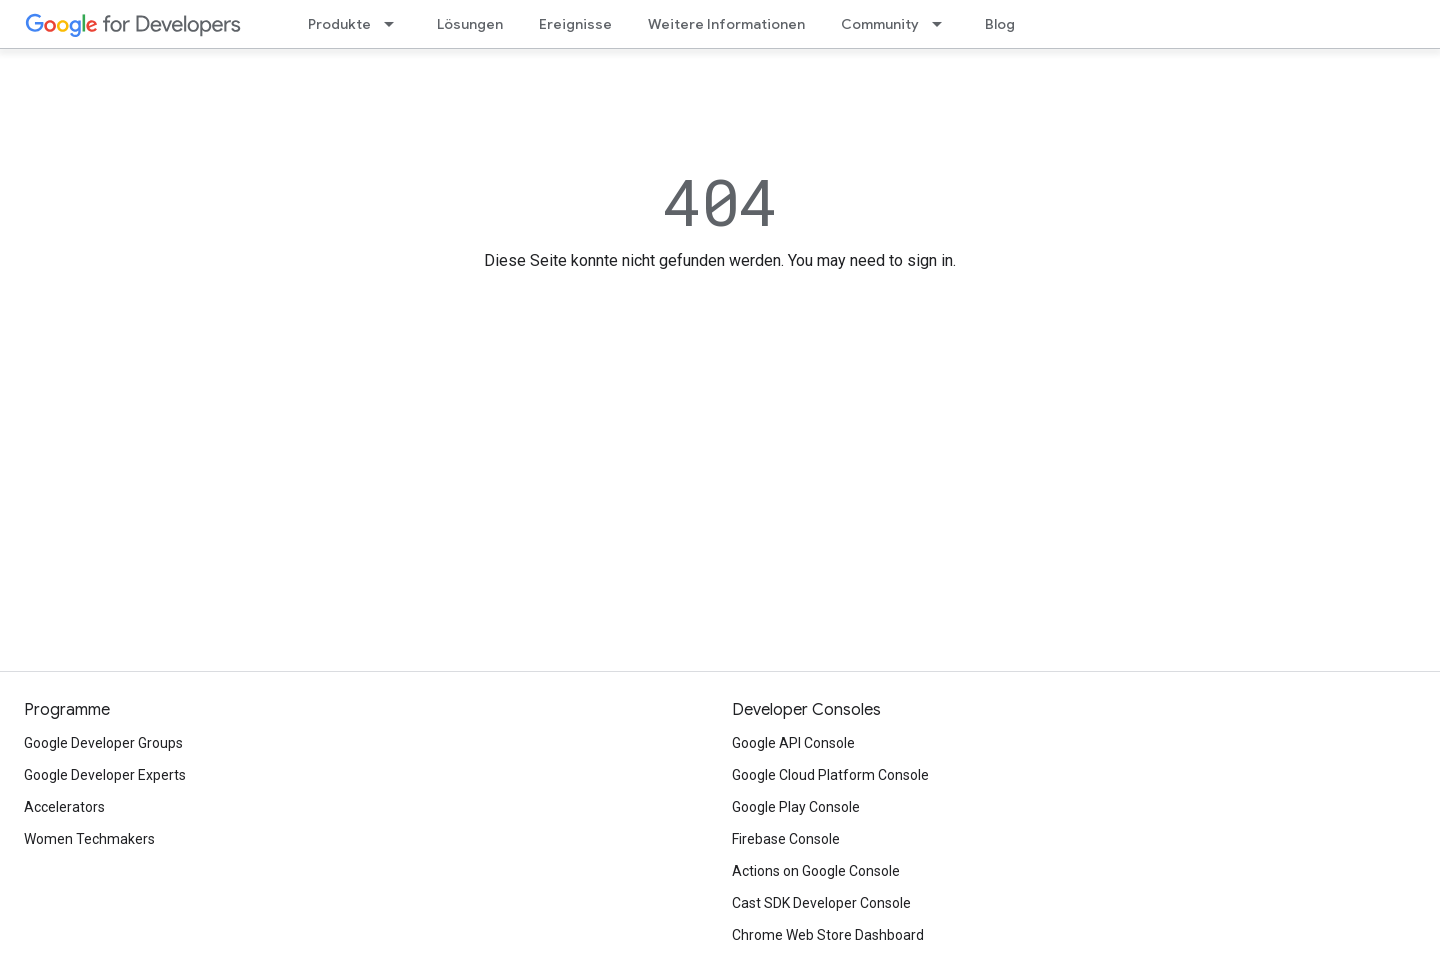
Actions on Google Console (816, 871)
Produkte (339, 24)
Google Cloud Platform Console (830, 775)
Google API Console (793, 743)
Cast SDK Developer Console (821, 903)
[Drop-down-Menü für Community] (943, 24)
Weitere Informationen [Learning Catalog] (726, 24)
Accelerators (64, 807)
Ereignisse (575, 24)
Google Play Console (796, 807)
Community (880, 24)
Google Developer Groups (103, 743)
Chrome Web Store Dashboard (828, 935)
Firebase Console (786, 839)
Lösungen (470, 24)
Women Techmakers (89, 839)
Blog (1000, 24)
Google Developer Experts (105, 775)
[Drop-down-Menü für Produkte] (395, 24)
